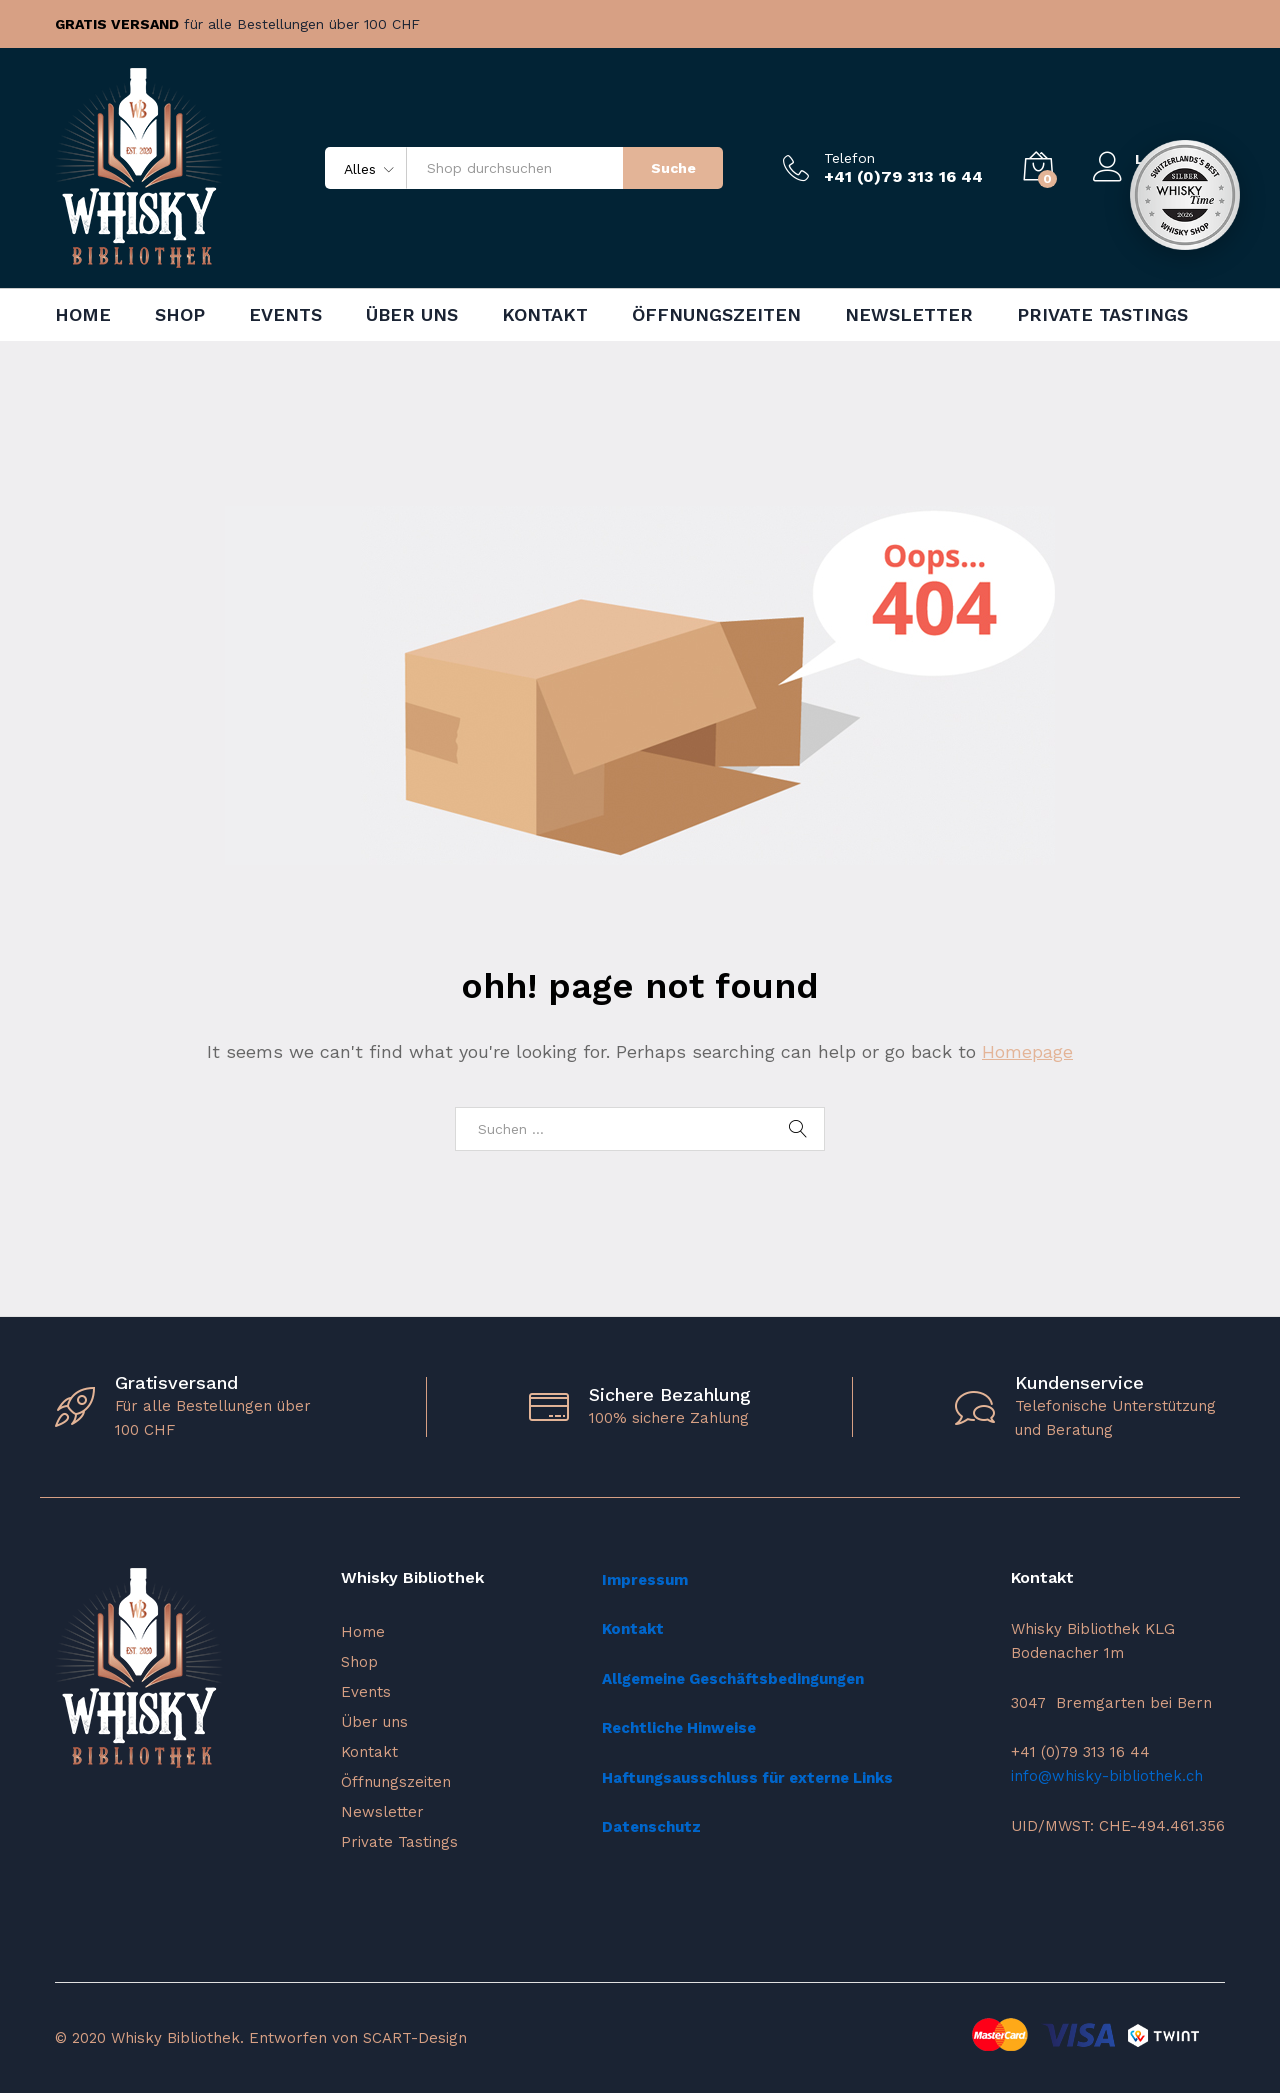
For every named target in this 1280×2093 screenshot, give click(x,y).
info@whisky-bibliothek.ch (1107, 1776)
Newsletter (909, 315)
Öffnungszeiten (716, 315)
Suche (673, 168)
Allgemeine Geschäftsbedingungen (733, 1679)
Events (285, 315)
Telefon (849, 158)
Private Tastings (1102, 315)
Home (83, 315)
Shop (180, 315)
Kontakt (545, 315)
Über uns (412, 315)
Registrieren (1180, 176)
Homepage (1027, 1051)
